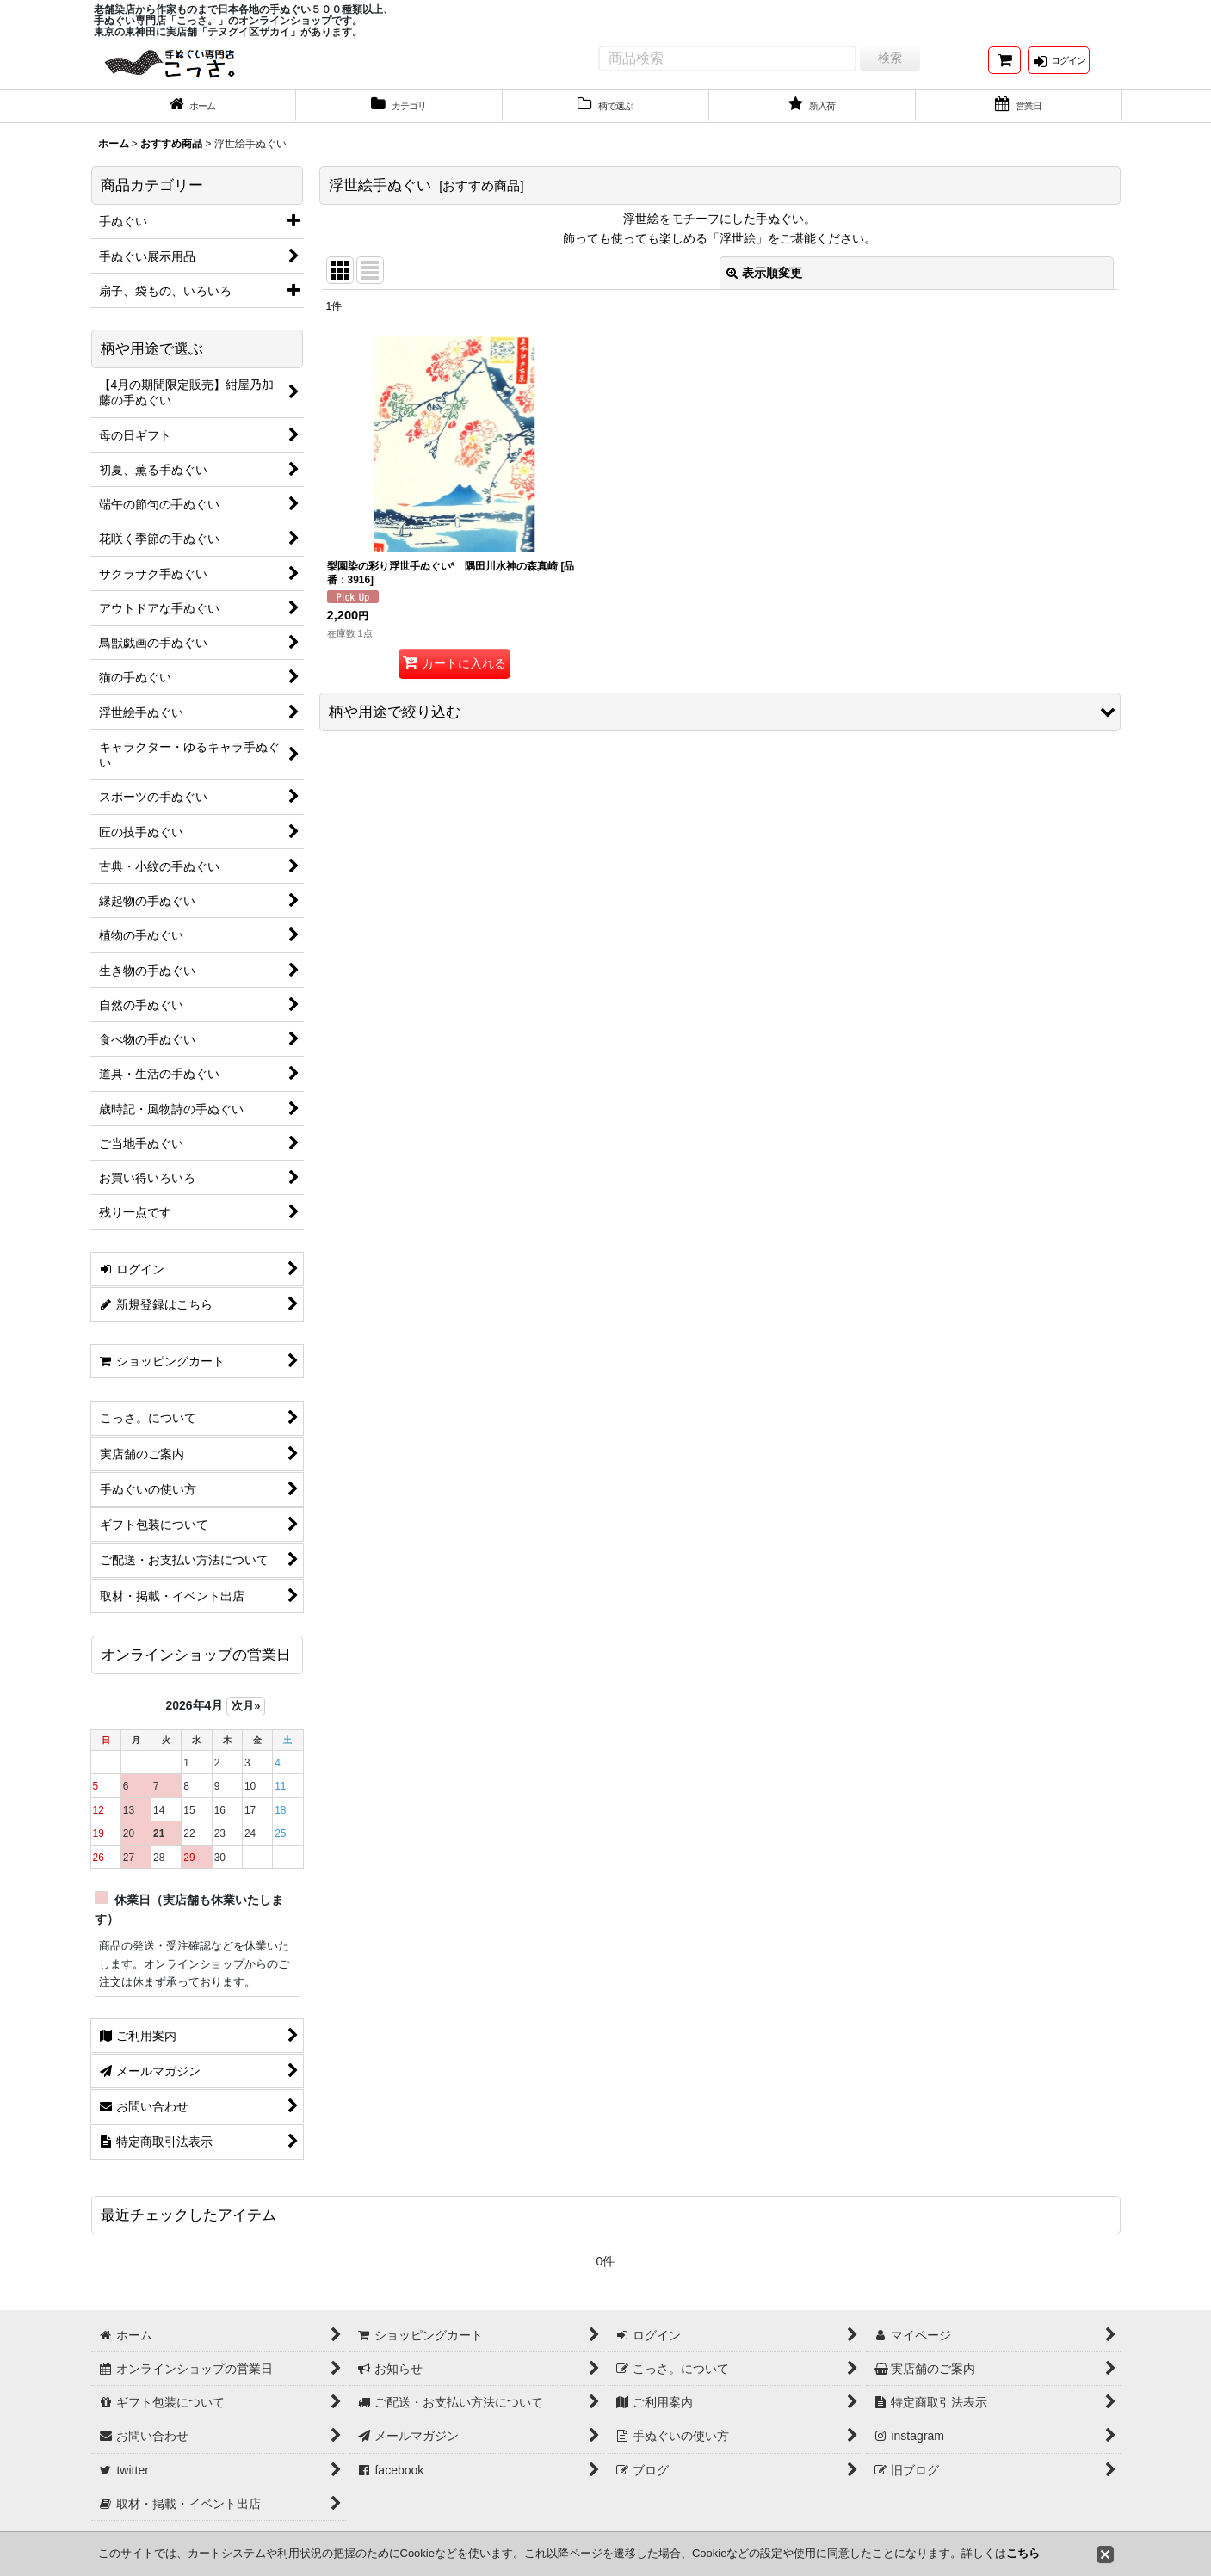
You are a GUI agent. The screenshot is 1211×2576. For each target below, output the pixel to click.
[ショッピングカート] (1004, 67)
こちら (1023, 2553)
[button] (720, 725)
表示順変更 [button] (764, 286)
